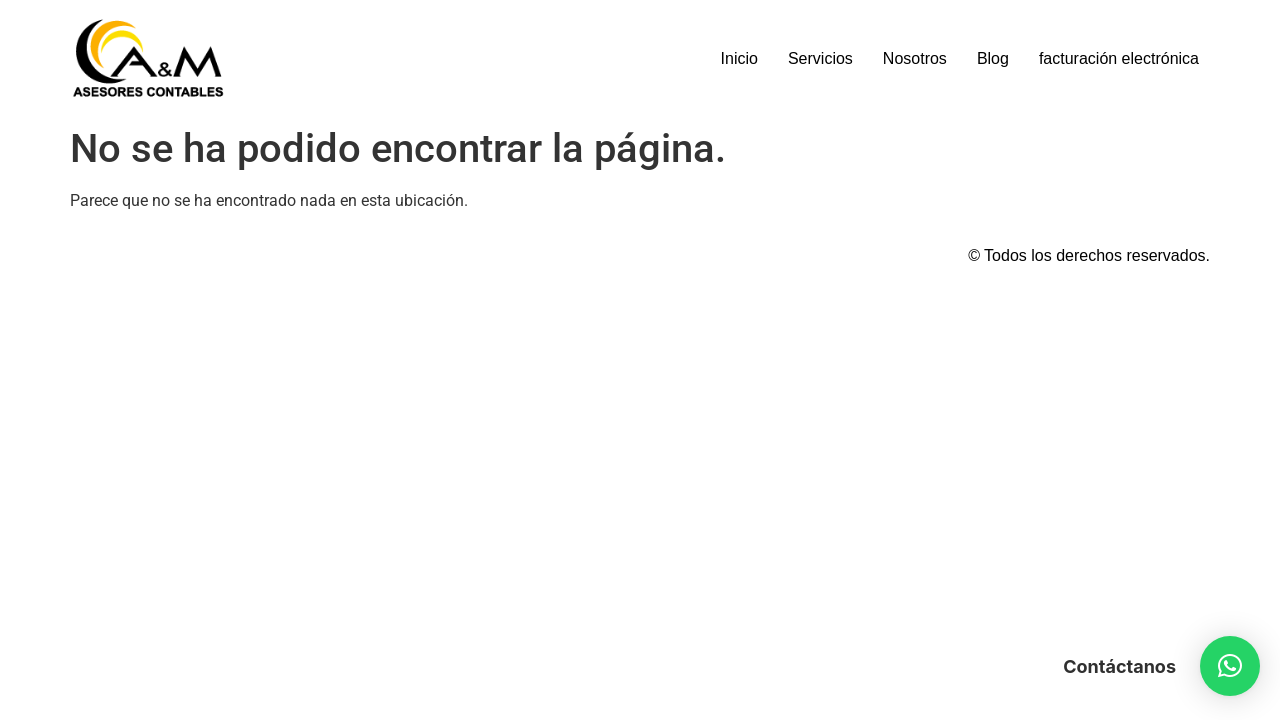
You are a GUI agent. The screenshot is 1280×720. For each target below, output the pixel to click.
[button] (1230, 666)
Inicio (739, 58)
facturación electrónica (1119, 58)
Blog (993, 58)
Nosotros (915, 58)
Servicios (820, 58)
